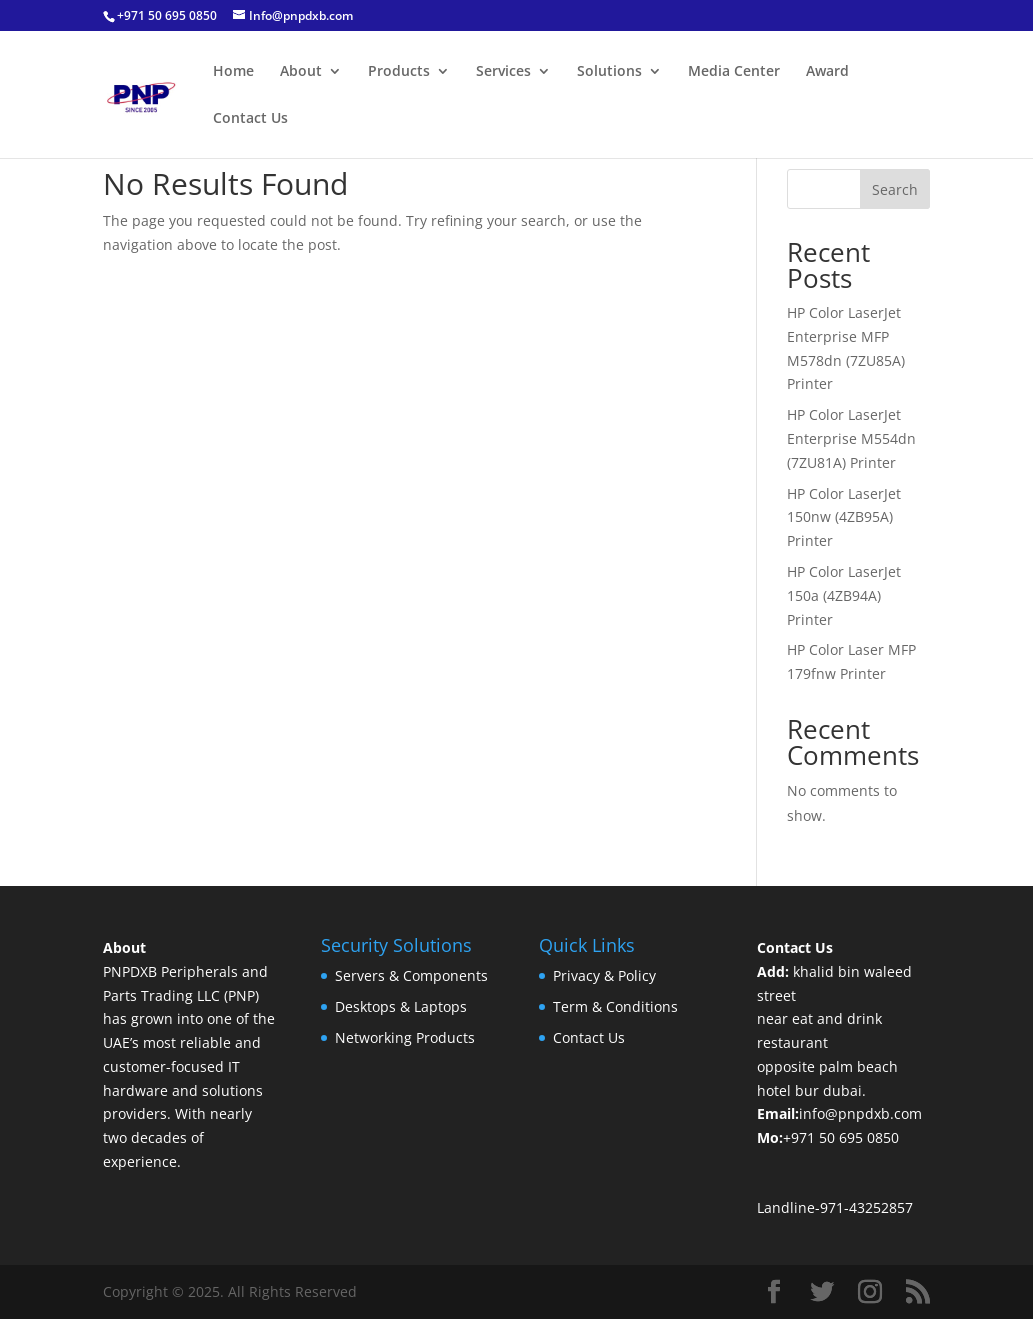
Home (233, 72)
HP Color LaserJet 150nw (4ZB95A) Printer (844, 517)
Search (895, 189)
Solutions (609, 72)
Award (827, 72)
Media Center (734, 72)
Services (503, 72)
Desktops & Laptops (401, 1006)
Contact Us (250, 119)
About (301, 72)
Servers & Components (411, 975)
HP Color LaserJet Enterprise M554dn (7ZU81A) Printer (851, 438)
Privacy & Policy (604, 975)
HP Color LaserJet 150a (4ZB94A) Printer (844, 595)
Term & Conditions (615, 1006)
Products (399, 72)
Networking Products (405, 1037)
